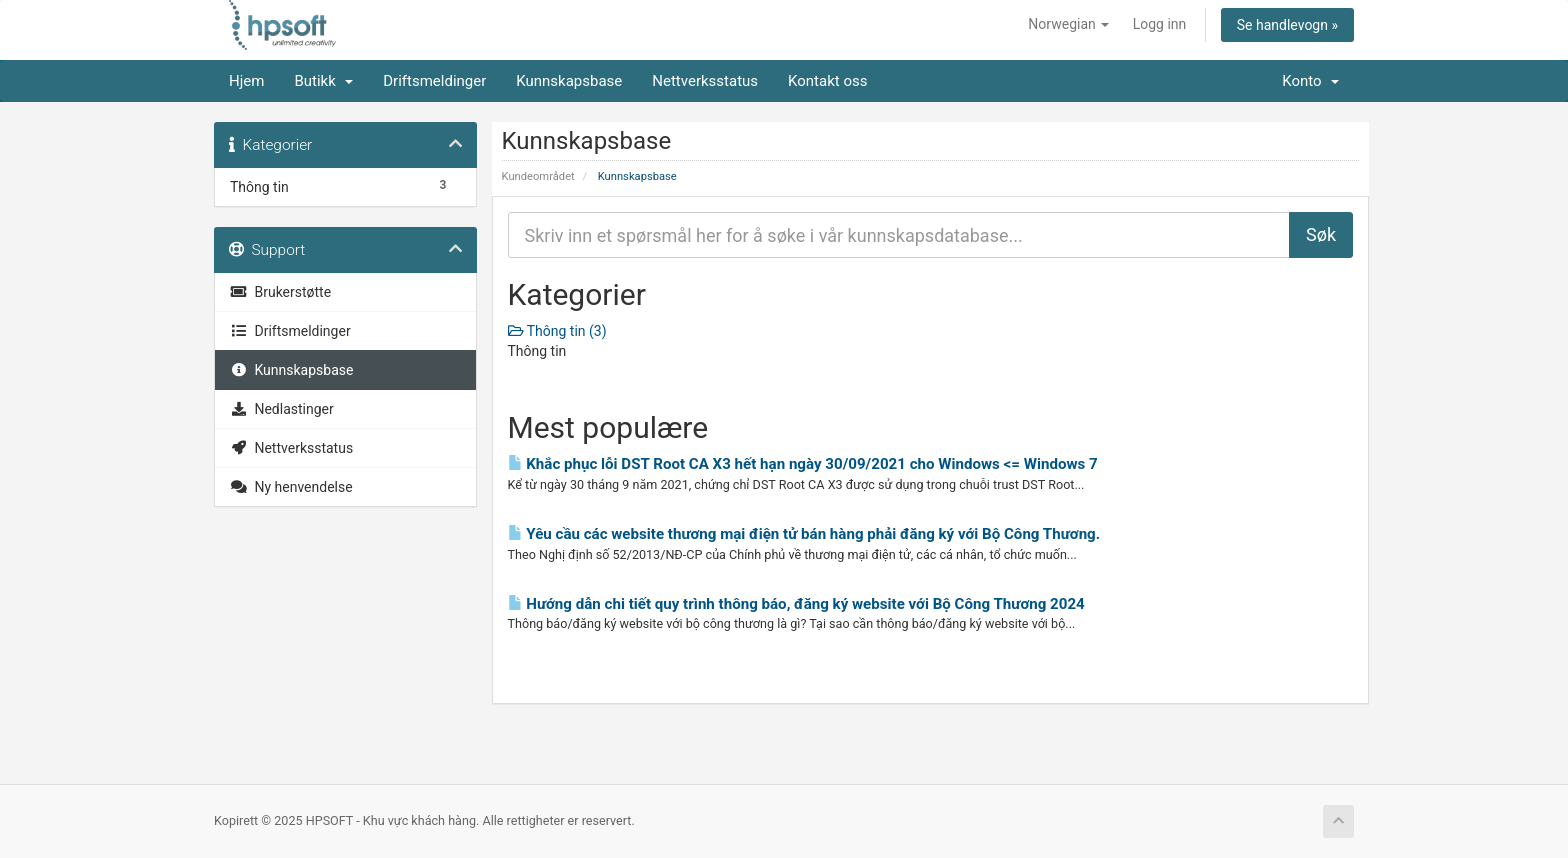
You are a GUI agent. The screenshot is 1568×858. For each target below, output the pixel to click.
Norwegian (1068, 24)
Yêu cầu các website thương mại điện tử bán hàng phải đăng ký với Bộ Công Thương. (804, 534)
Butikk (323, 81)
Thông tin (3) (557, 331)
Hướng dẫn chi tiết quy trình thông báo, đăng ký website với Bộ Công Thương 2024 (796, 604)
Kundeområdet (538, 176)
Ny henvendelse (291, 487)
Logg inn (1160, 24)
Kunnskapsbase (569, 81)
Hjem (246, 81)
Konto (1310, 81)
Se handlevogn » (1287, 25)
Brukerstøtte (280, 292)
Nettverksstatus (705, 81)
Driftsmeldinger (434, 81)
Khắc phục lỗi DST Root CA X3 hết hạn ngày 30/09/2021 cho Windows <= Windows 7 (803, 464)
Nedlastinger (282, 409)
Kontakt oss (827, 81)
